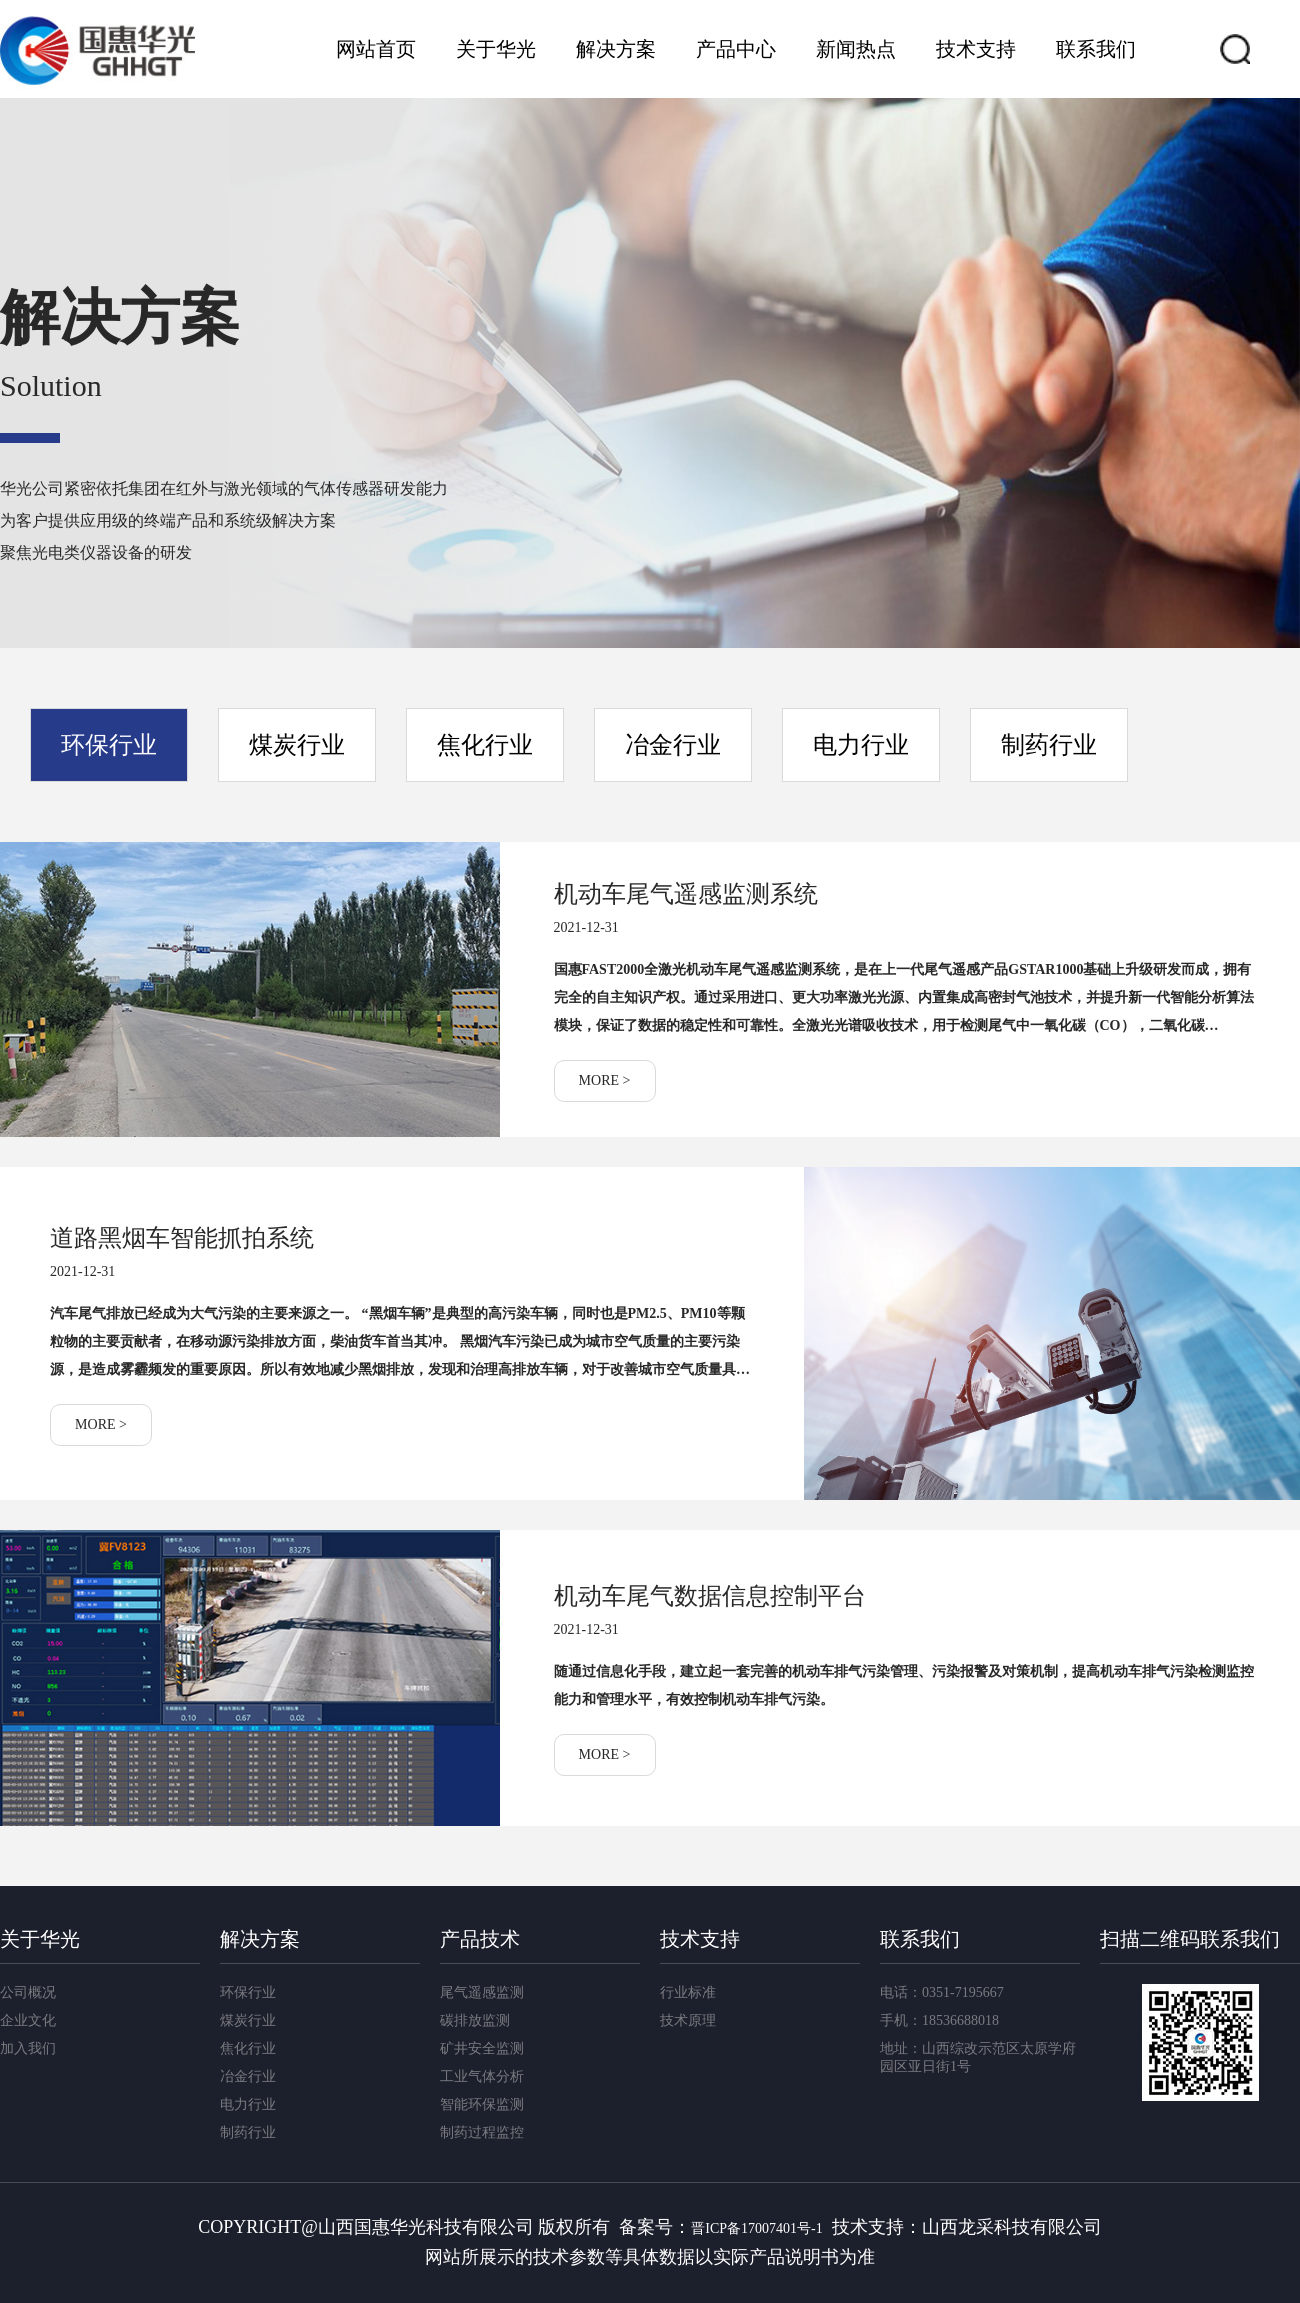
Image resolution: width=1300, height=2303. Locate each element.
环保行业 (109, 745)
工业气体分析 (482, 2076)
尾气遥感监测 (482, 1992)
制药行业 (1049, 745)
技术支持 (976, 49)
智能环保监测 (482, 2104)
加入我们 (28, 2048)
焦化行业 (485, 745)
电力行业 (861, 745)
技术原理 (688, 2020)
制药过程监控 (482, 2132)
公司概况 (28, 1992)
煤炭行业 (297, 745)
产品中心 (736, 49)
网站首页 (376, 49)
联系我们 (1096, 49)
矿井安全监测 (482, 2048)
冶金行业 (673, 745)
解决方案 (616, 49)
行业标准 (688, 1992)
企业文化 (28, 2020)
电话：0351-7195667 (942, 1992)
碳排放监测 (475, 2020)
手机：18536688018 (939, 2020)
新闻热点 (856, 49)
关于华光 (496, 49)
